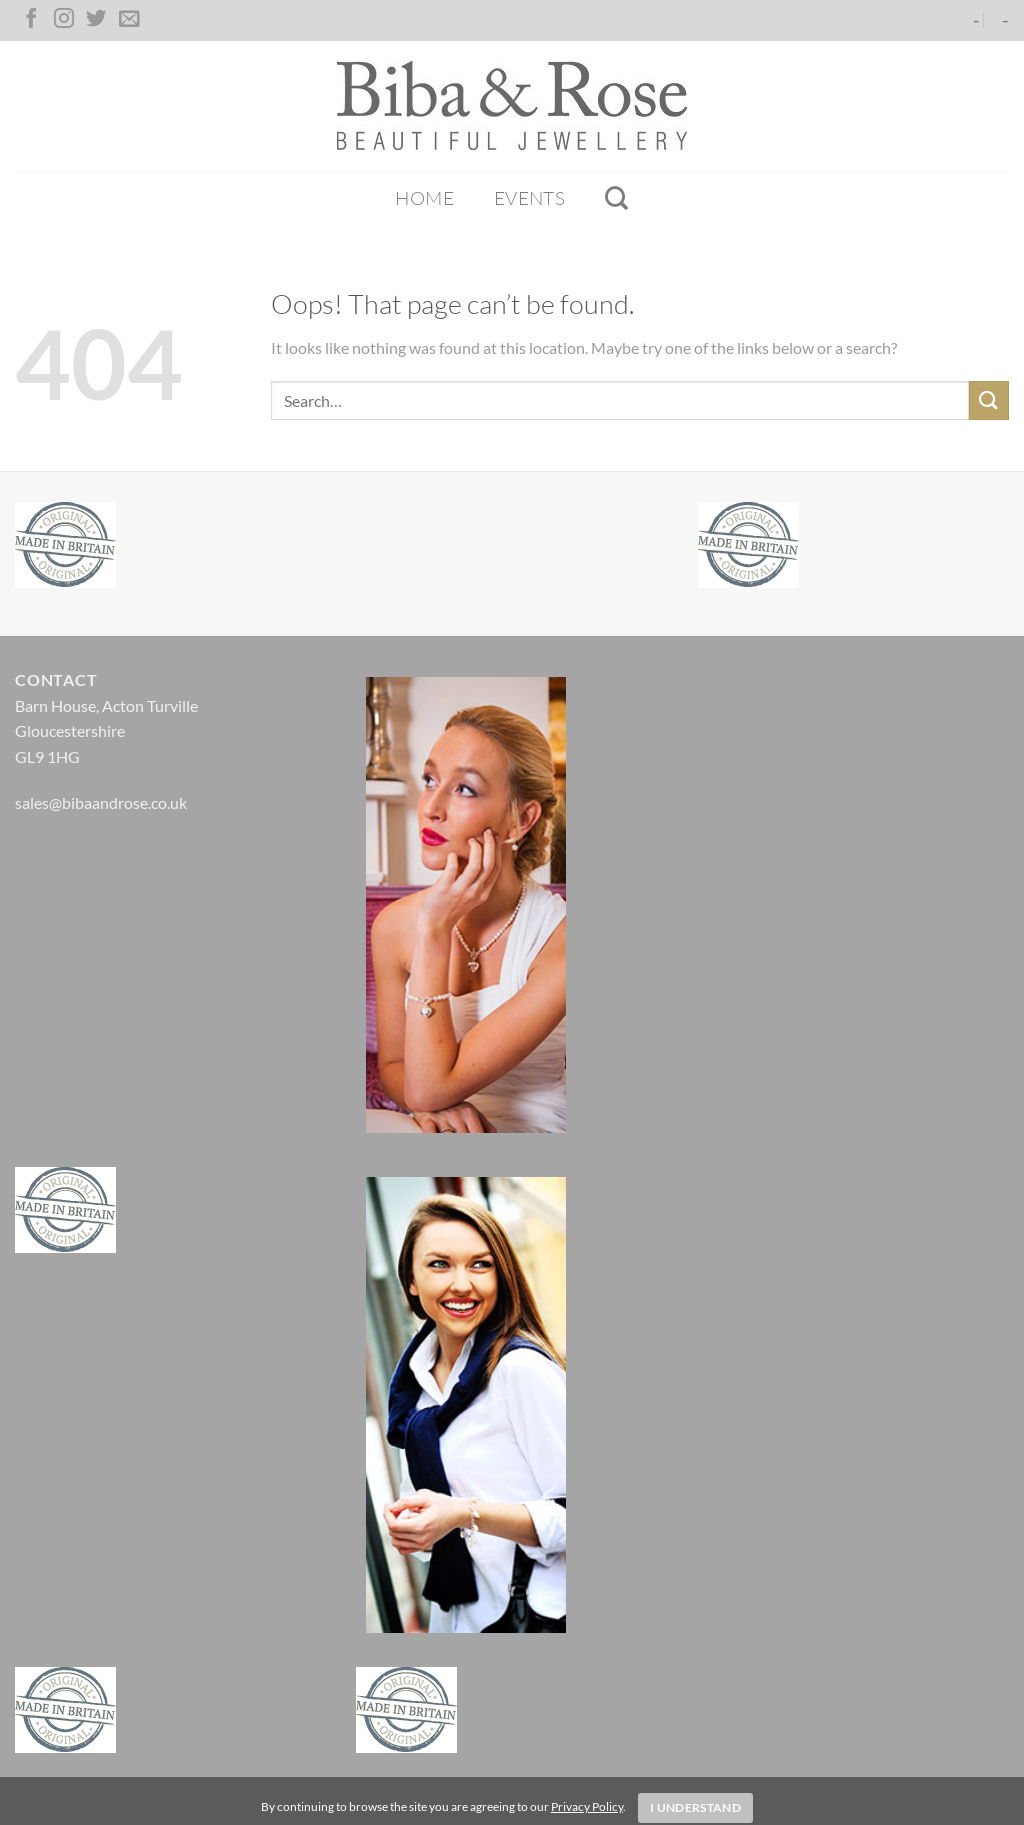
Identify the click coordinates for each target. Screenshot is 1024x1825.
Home (424, 198)
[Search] (616, 198)
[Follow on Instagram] (64, 20)
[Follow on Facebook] (31, 20)
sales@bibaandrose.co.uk (101, 802)
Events (529, 198)
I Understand (695, 1807)
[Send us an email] (129, 20)
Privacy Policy (587, 1806)
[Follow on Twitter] (96, 20)
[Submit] (989, 400)
